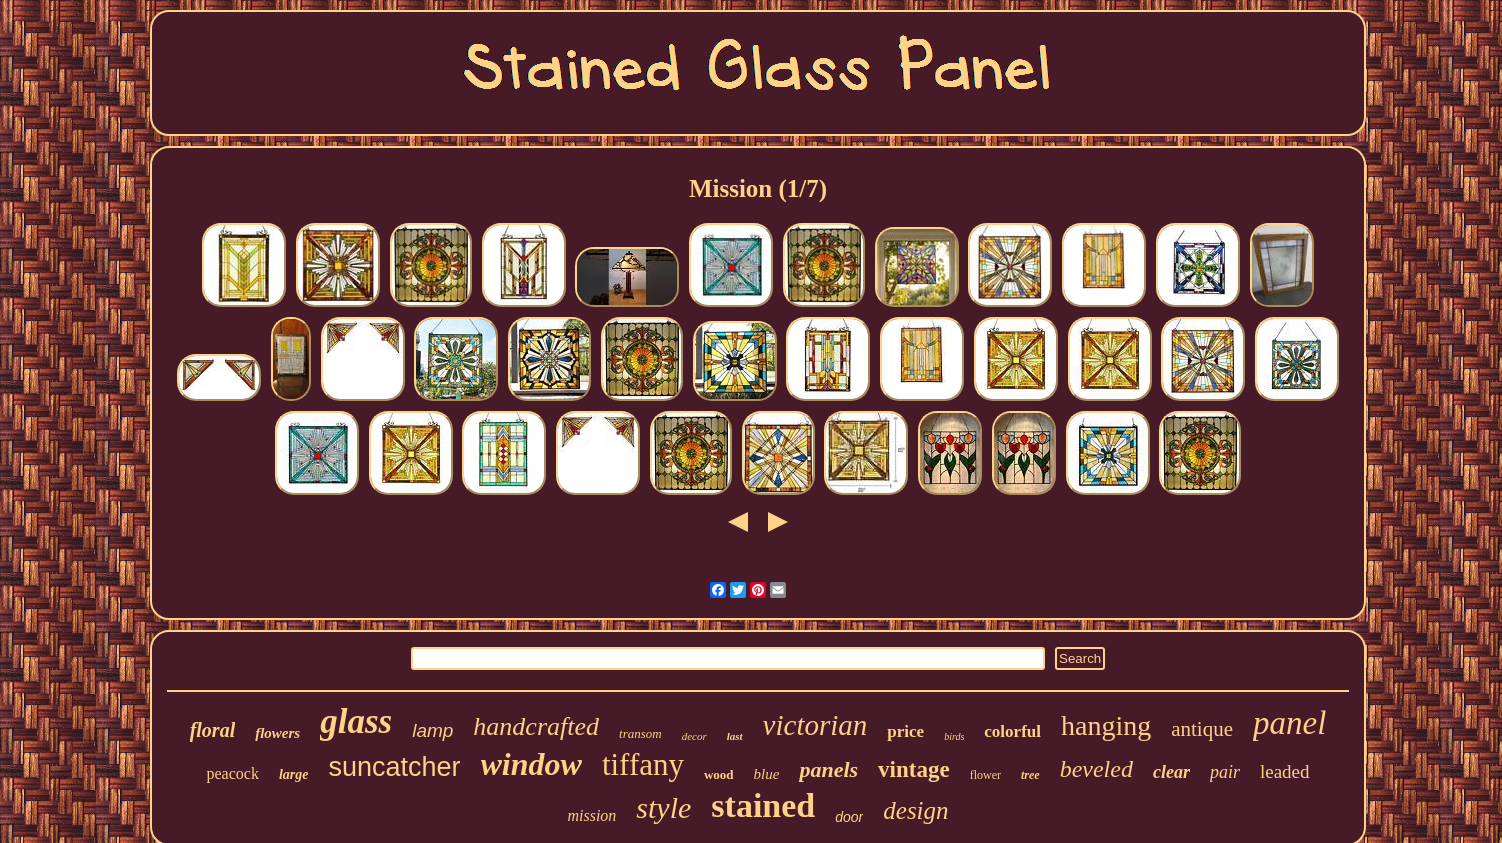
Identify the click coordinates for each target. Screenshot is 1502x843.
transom (640, 733)
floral (213, 730)
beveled (1096, 769)
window (531, 764)
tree (1030, 775)
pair (1225, 772)
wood (719, 774)
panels (828, 769)
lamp (432, 730)
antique (1202, 729)
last (735, 736)
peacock (232, 773)
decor (694, 736)
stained (763, 805)
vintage (914, 769)
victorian (815, 725)
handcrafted (536, 726)
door (849, 817)
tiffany (643, 764)
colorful (1012, 731)
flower (985, 775)
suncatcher (394, 767)
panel (1289, 723)
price (905, 731)
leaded (1285, 771)
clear (1171, 772)
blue (767, 774)
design (915, 810)
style (663, 807)
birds (954, 736)
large (294, 774)
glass (356, 721)
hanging (1106, 725)
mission (591, 815)
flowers (277, 733)
